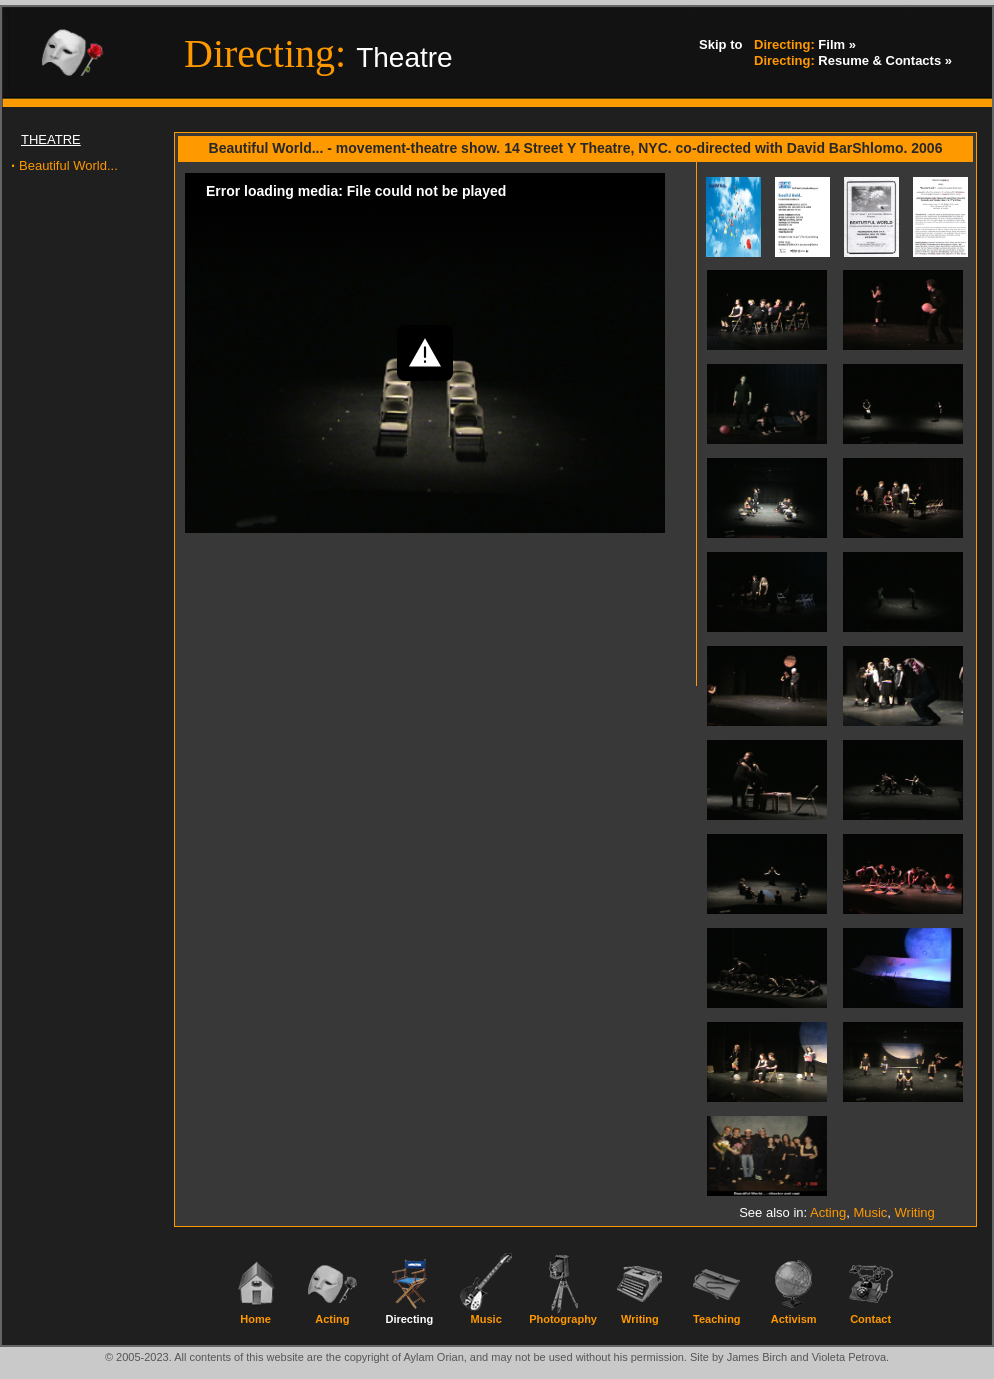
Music (870, 1212)
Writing (915, 1212)
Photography (563, 1319)
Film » (805, 45)
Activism (794, 1319)
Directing (409, 1319)
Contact (870, 1319)
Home (255, 1319)
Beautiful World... (68, 165)
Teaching (716, 1319)
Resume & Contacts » (853, 61)
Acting (828, 1212)
